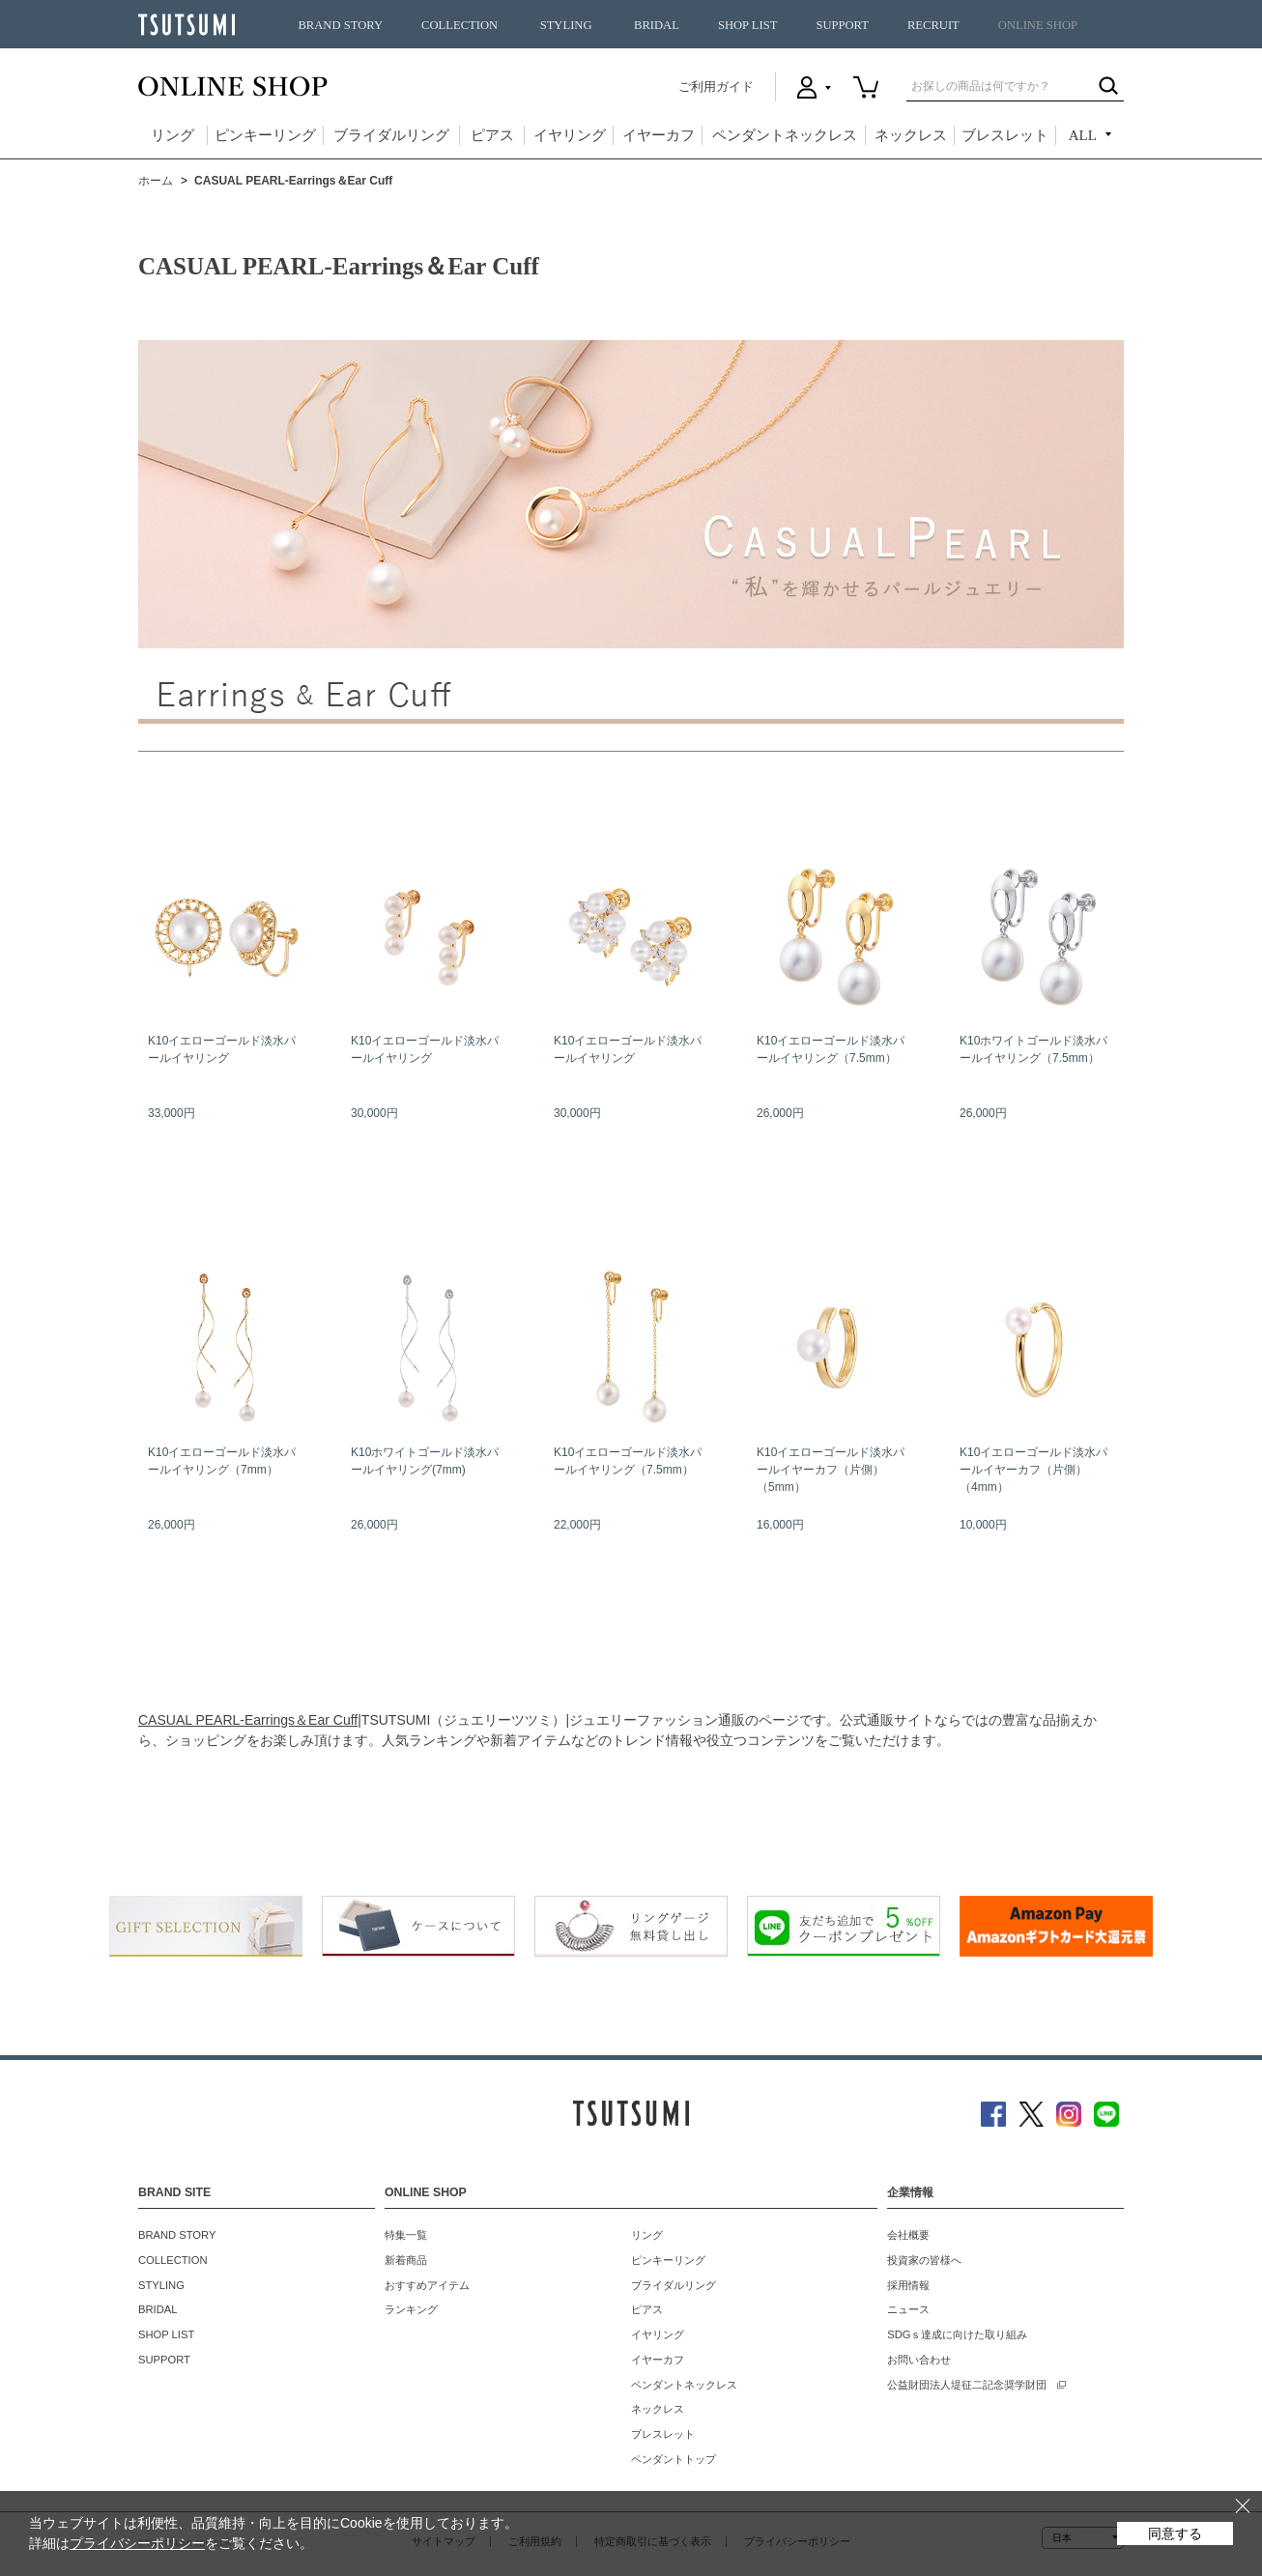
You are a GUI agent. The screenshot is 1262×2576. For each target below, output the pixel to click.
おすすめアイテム (427, 2285)
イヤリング (569, 135)
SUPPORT (842, 25)
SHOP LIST (747, 25)
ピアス (492, 135)
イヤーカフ (658, 135)
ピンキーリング (265, 135)
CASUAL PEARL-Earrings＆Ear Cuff (248, 1720)
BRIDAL (656, 25)
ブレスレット (1004, 135)
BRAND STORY (340, 25)
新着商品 (406, 2260)
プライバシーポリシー (137, 2543)
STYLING (566, 25)
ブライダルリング (391, 135)
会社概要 (908, 2235)
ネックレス (911, 135)
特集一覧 (406, 2235)
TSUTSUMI (186, 25)
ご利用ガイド (716, 86)
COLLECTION (459, 25)
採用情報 (908, 2285)
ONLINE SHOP (1037, 25)
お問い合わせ (919, 2359)
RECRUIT (933, 25)
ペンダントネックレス (784, 135)
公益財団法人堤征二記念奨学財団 (967, 2384)
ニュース (908, 2309)
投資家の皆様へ (924, 2260)
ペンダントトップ (673, 2459)
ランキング (411, 2309)
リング (172, 135)
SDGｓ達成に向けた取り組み (957, 2334)
